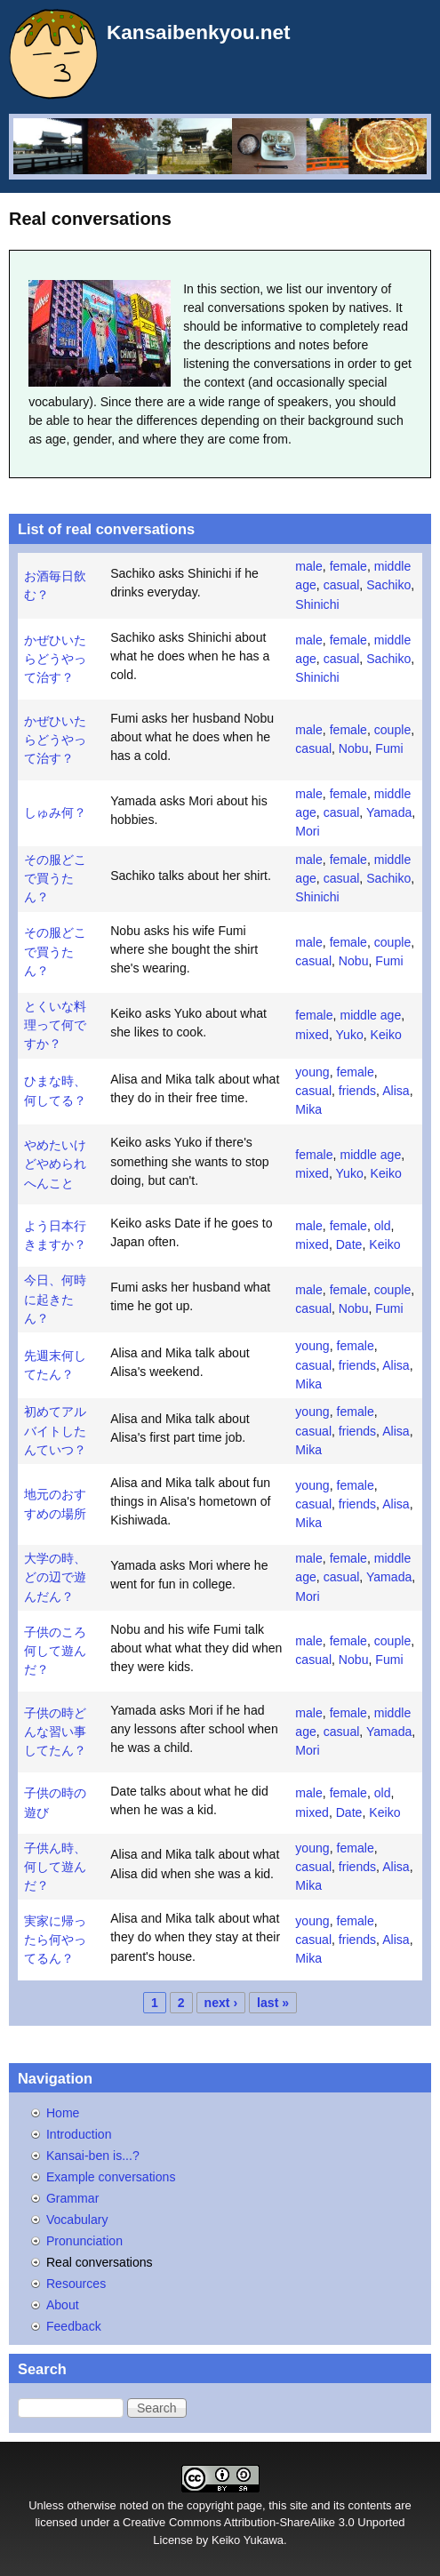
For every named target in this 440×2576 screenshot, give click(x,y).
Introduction (79, 2134)
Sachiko (388, 585)
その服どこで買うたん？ (55, 878)
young (312, 1072)
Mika (308, 1109)
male (309, 566)
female (348, 566)
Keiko (386, 1035)
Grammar (72, 2198)
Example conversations (111, 2177)
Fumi (389, 748)
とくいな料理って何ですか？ (55, 1025)
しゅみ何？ (55, 812)
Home (63, 2113)
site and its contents (341, 2505)
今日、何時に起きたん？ (55, 1298)
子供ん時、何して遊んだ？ (55, 1866)
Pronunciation (84, 2241)
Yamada (389, 812)
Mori (307, 831)
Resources (76, 2283)
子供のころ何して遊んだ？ (55, 1650)
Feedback (73, 2326)
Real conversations (99, 2262)
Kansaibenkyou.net (199, 32)
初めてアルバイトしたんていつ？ (55, 1430)
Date (349, 1244)
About (62, 2305)
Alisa (396, 1091)
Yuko (349, 1035)
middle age (370, 1015)
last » (273, 2003)
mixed (312, 1035)
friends (357, 1091)
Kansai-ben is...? (93, 2155)
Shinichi (317, 604)
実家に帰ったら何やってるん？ (55, 1939)
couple (393, 730)
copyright (210, 2505)
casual (342, 585)
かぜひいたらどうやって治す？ (55, 658)
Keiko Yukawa (248, 2540)
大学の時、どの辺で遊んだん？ (55, 1577)
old (382, 1226)
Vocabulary (77, 2219)
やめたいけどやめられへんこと (55, 1163)
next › (221, 2003)
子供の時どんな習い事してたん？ (55, 1731)
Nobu (354, 748)
